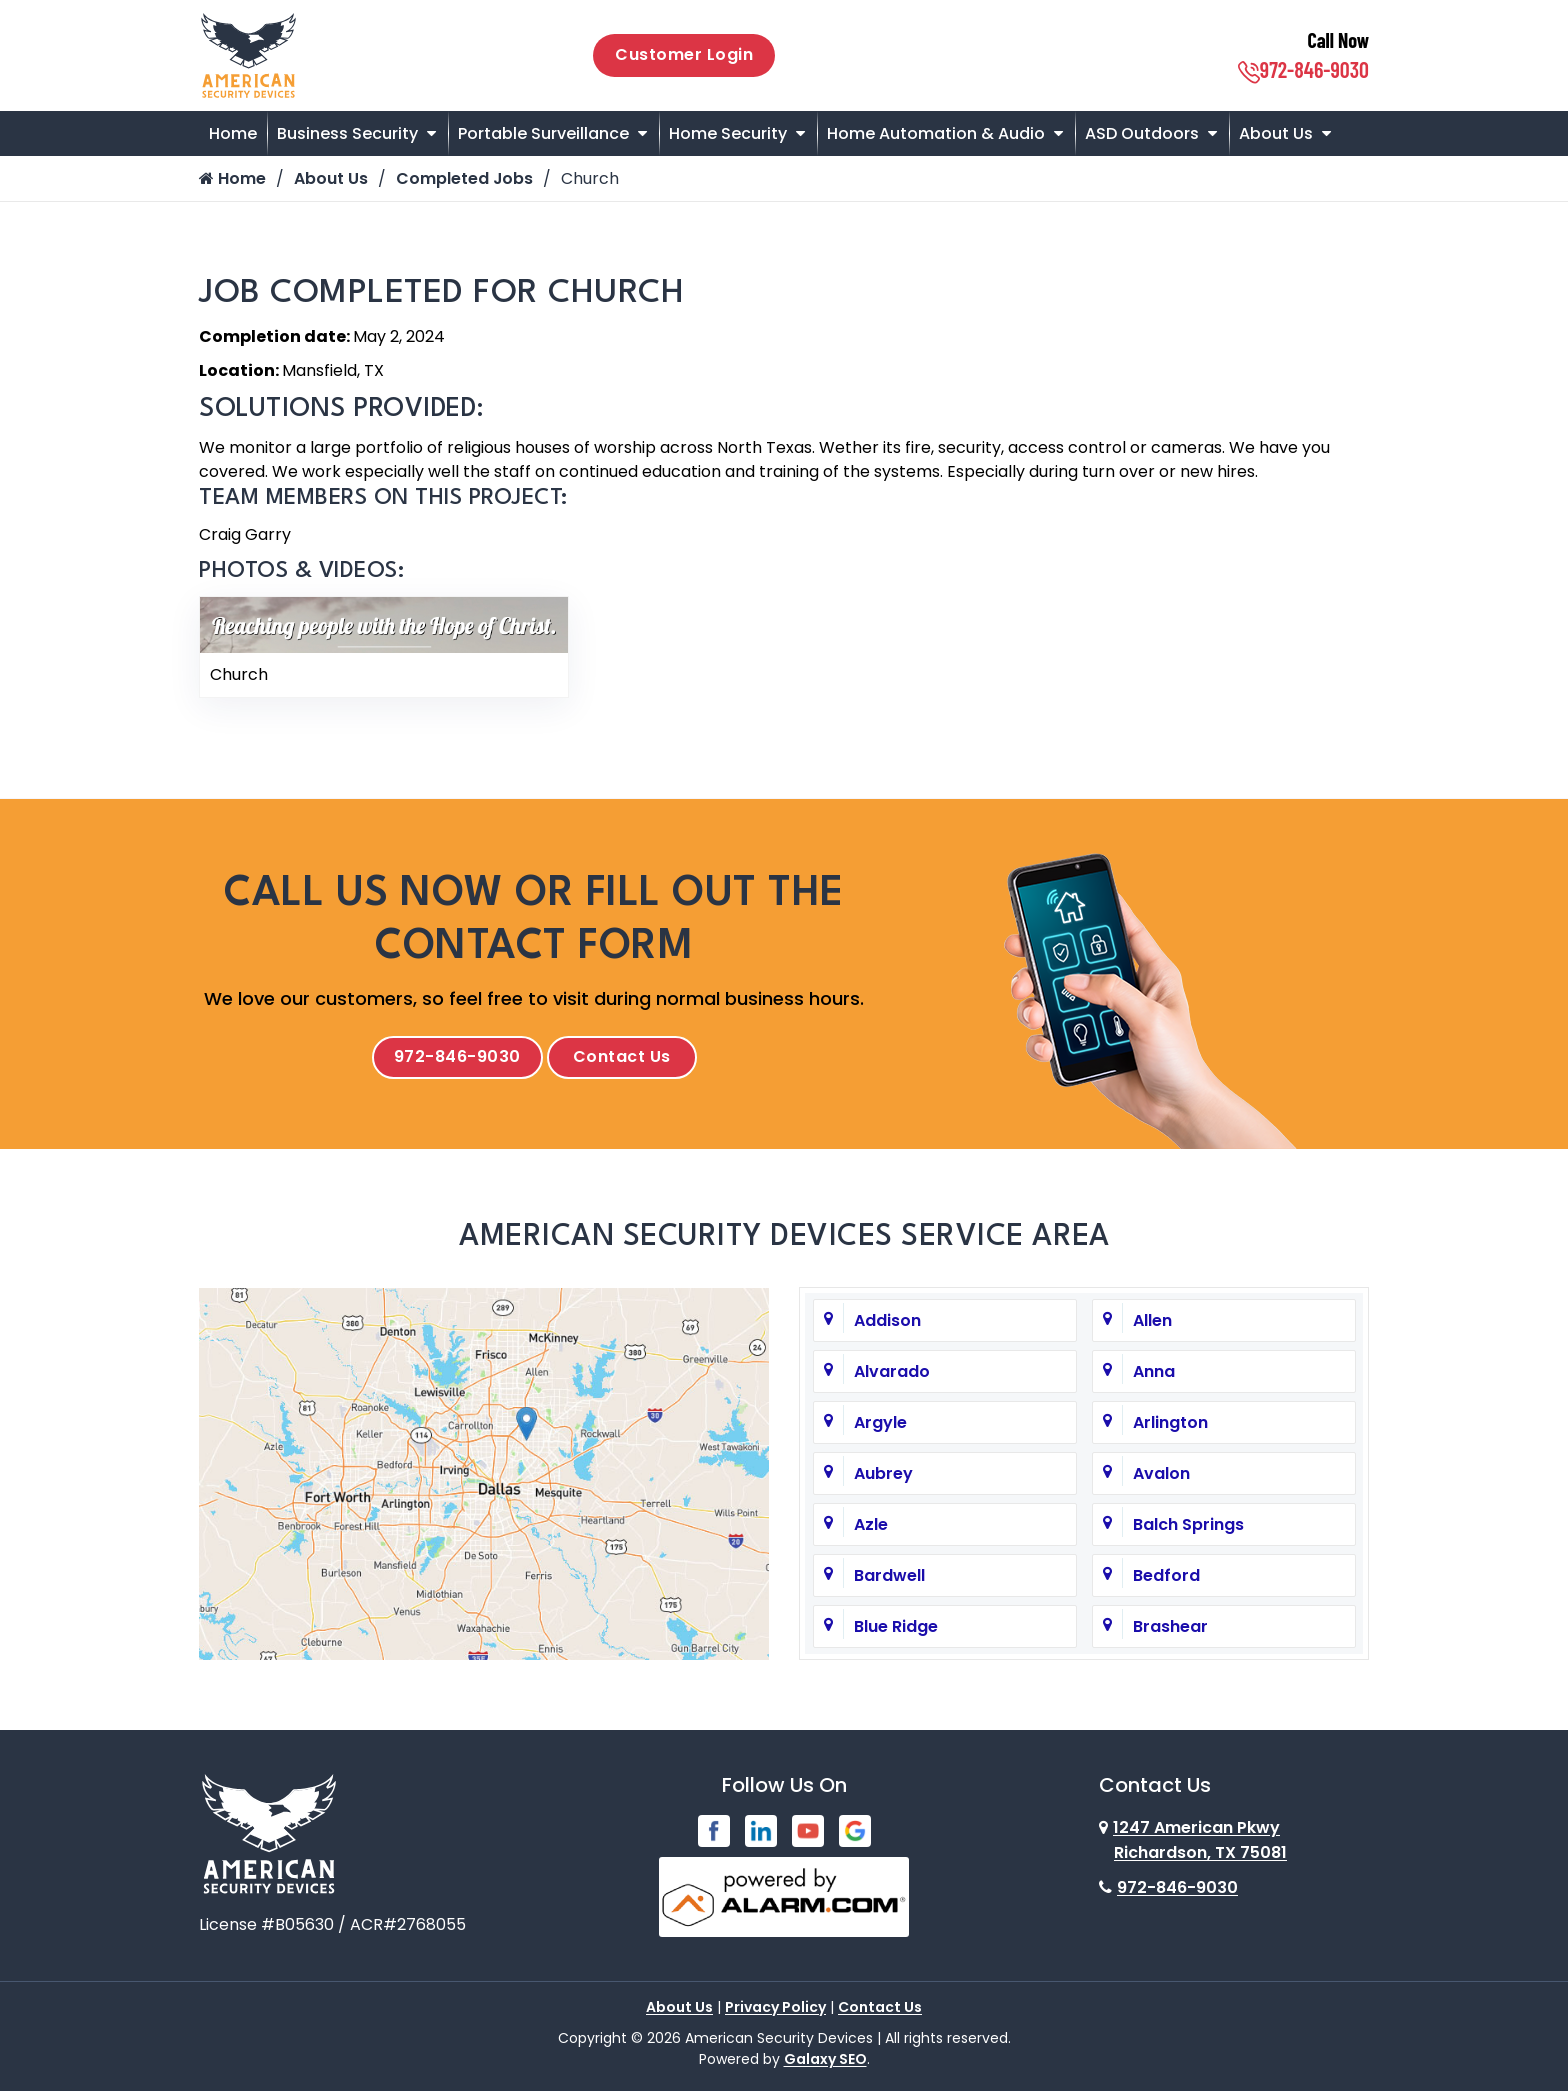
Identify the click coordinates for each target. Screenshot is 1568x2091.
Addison (887, 1320)
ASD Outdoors (1142, 133)
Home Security (728, 133)
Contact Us (622, 1056)
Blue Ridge (896, 1626)
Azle (871, 1524)
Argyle (880, 1422)
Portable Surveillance (543, 133)
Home (233, 133)
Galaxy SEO (825, 2055)
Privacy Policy (775, 2003)
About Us (1276, 133)
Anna (1154, 1371)
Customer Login (684, 54)
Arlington (1170, 1422)
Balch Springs (1188, 1524)
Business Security (347, 133)
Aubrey (883, 1473)
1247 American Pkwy (1193, 1840)
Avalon (1161, 1473)
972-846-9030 (1303, 69)
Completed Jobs (465, 178)
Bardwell (889, 1575)
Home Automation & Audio (936, 133)
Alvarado (892, 1371)
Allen (1152, 1320)
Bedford (1166, 1575)
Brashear (1170, 1626)
